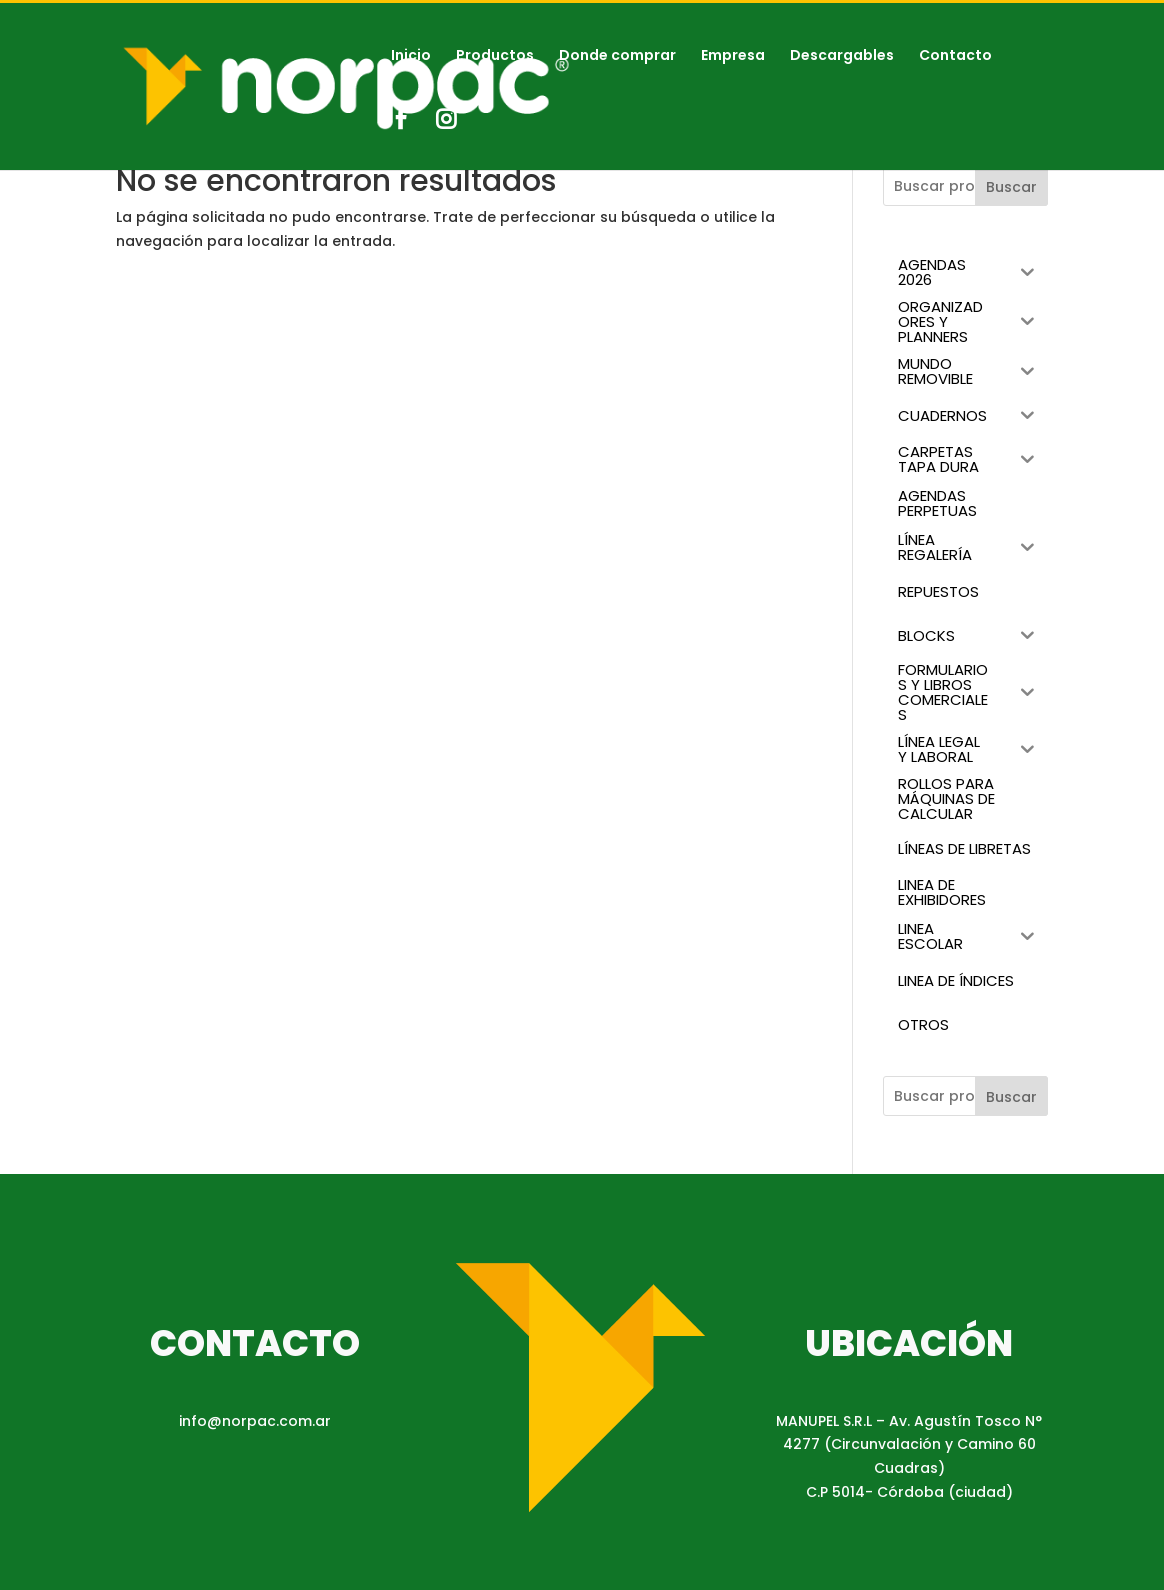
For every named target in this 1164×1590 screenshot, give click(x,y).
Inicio (411, 56)
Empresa (733, 56)
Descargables (842, 56)
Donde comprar (617, 56)
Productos (495, 56)
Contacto (955, 56)
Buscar (1011, 187)
